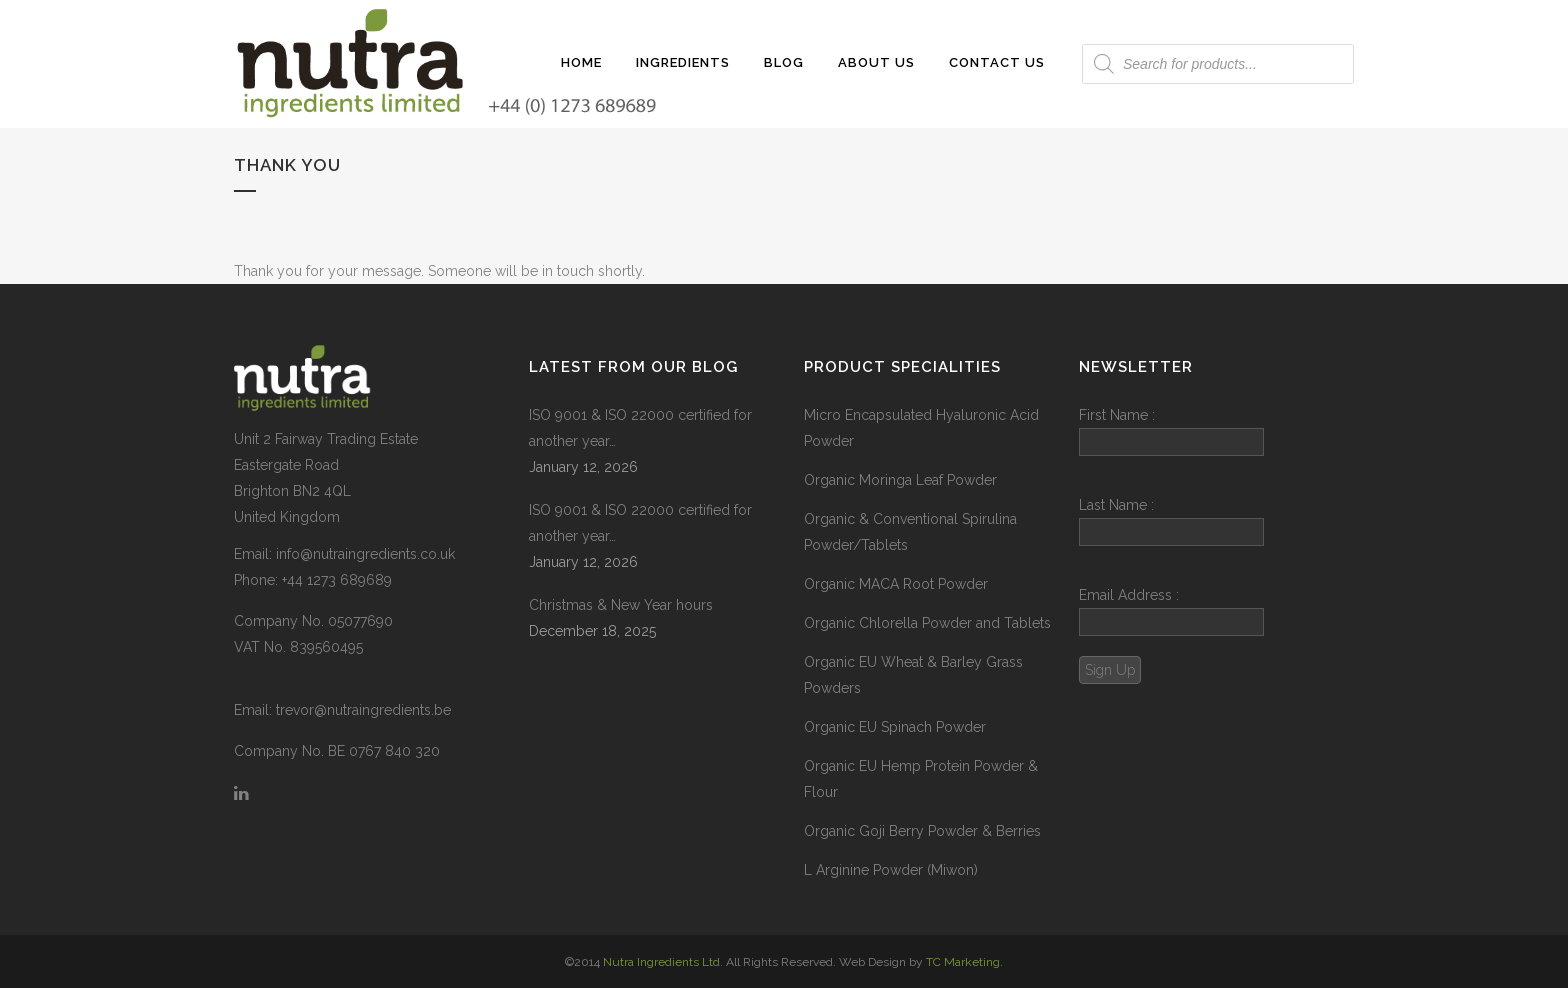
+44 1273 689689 (337, 580)
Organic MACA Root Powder (896, 584)
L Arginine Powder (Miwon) (891, 870)
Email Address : (1129, 595)
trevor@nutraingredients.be (363, 710)
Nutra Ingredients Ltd (661, 962)
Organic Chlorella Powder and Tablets (927, 623)
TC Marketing (963, 962)
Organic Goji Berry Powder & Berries (922, 831)
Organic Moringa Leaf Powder (900, 480)
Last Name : (1171, 521)
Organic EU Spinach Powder (895, 727)
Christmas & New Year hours (621, 605)
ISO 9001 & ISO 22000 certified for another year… (640, 428)
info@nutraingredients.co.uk (365, 554)
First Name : (1171, 431)
